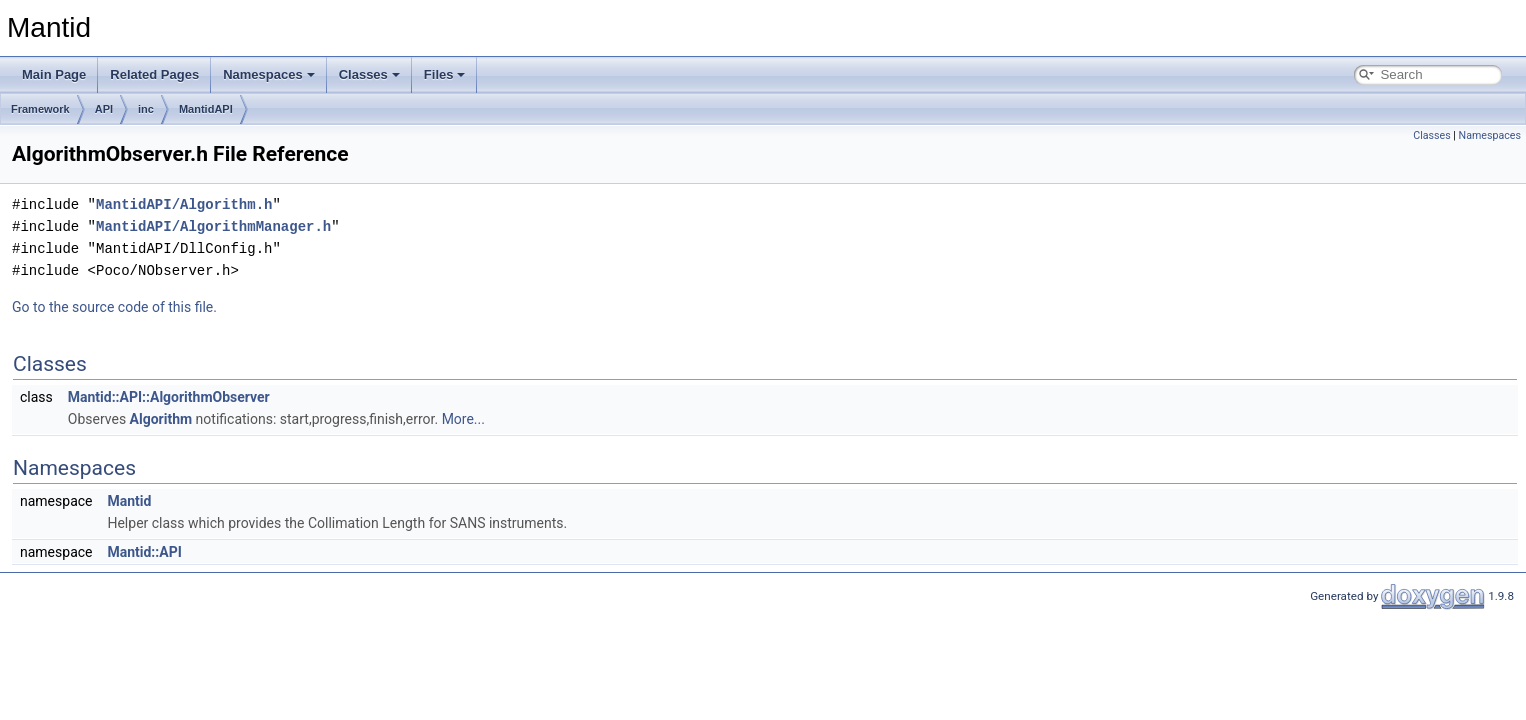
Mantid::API (144, 552)
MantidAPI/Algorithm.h (184, 204)
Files (445, 74)
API (104, 109)
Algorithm (161, 419)
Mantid (129, 501)
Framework (40, 109)
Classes (369, 74)
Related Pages (154, 74)
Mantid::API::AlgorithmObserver (169, 397)
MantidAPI (206, 109)
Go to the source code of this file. (114, 307)
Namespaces (269, 74)
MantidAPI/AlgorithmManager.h (213, 226)
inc (146, 109)
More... (463, 419)
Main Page (54, 74)
